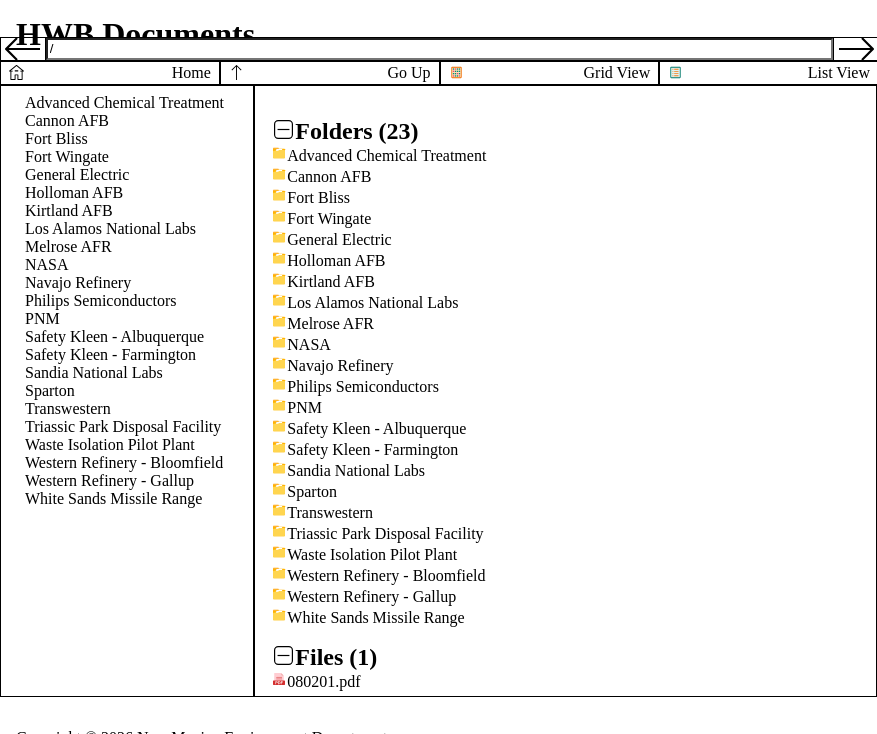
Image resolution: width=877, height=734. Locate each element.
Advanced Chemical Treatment (124, 102)
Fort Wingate (67, 156)
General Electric (77, 174)
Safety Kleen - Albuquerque (114, 336)
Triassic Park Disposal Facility (123, 426)
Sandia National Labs (94, 372)
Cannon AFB (67, 120)
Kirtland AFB (69, 210)
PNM (42, 318)
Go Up (408, 72)
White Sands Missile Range (113, 498)
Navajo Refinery (78, 282)
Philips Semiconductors (101, 300)
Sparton (50, 390)
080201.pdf (323, 681)
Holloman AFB (74, 192)
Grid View (617, 72)
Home (191, 72)
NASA (47, 264)
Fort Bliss (56, 138)
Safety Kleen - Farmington (110, 354)
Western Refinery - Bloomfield (124, 462)
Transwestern (68, 408)
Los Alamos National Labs (110, 228)
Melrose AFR (68, 246)
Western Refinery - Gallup (109, 480)
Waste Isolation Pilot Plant (110, 444)
